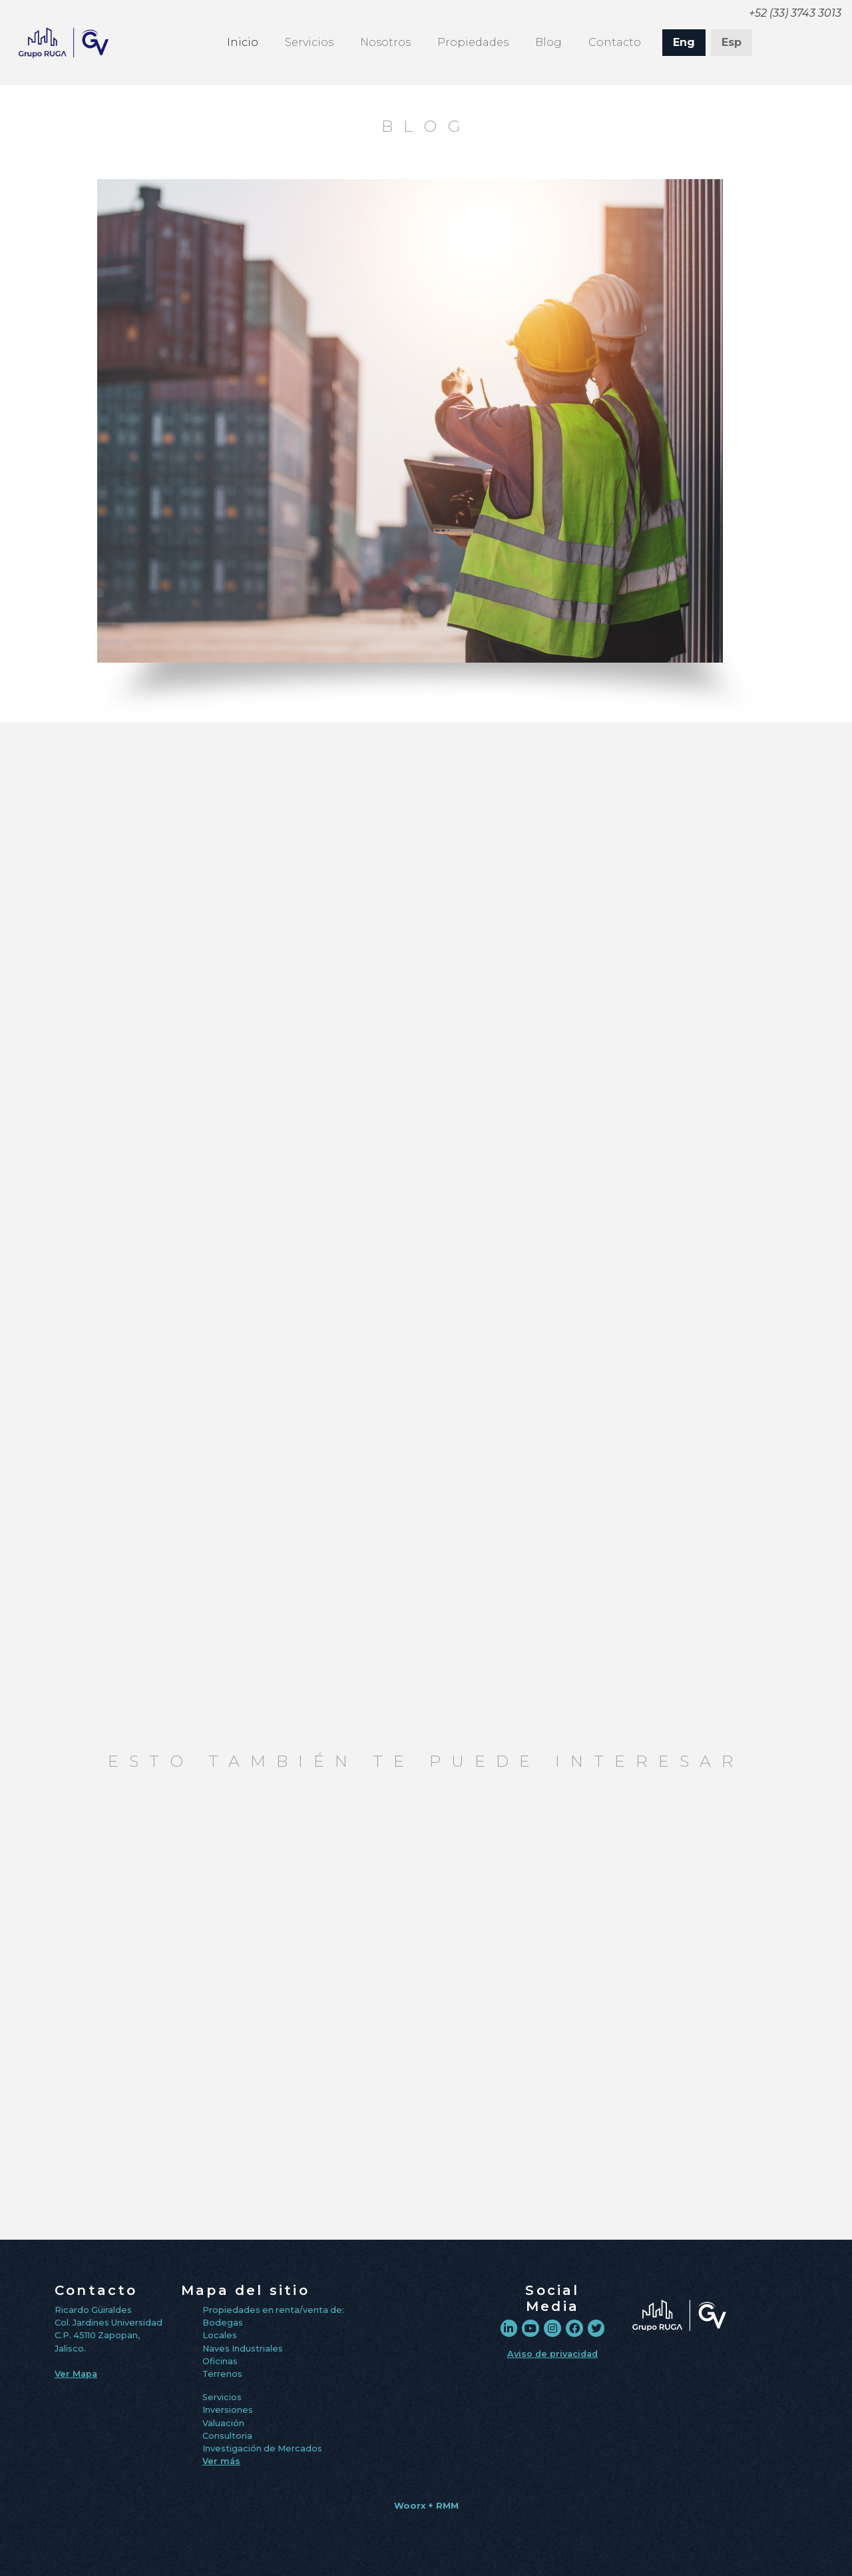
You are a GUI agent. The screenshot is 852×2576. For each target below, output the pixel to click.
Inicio (242, 41)
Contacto (614, 42)
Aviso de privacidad (552, 2354)
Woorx (410, 2506)
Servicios (309, 42)
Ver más (221, 2461)
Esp (732, 42)
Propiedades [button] (473, 42)
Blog (548, 42)
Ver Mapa (76, 2374)
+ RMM (443, 2506)
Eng (684, 42)
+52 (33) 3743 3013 (795, 13)
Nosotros (385, 42)
